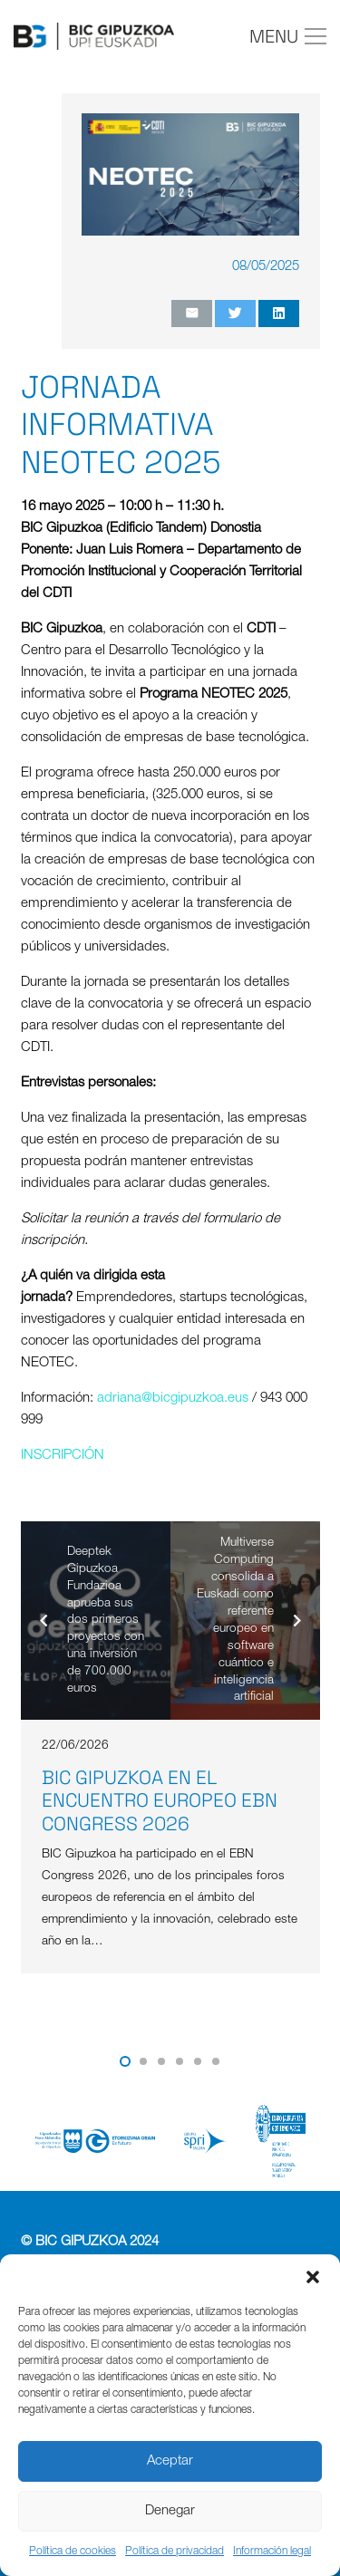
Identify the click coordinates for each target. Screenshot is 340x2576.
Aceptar (170, 2461)
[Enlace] (94, 36)
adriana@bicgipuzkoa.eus (172, 1398)
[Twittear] (235, 313)
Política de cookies (72, 2551)
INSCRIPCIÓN (62, 1455)
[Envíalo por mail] (191, 313)
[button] (313, 2277)
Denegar (170, 2511)
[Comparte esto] (278, 313)
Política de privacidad (174, 2551)
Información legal (272, 2551)
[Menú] (288, 36)
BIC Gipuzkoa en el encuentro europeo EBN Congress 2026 (159, 1800)
